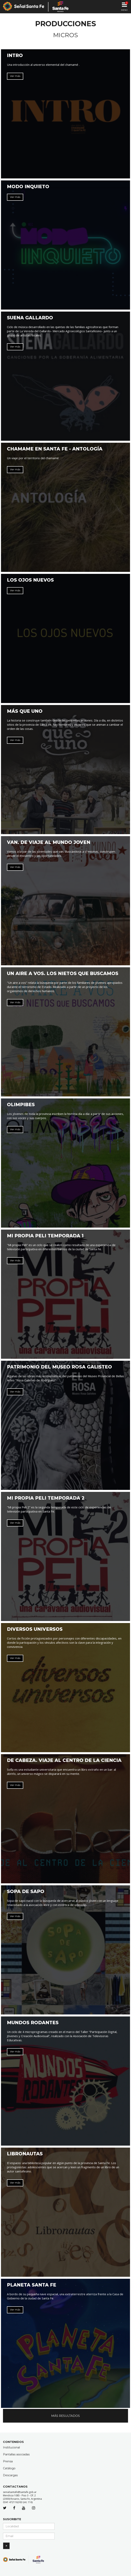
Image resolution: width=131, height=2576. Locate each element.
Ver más (15, 76)
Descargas (10, 2475)
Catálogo (9, 2468)
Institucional (11, 2447)
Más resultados (65, 2416)
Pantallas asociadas (16, 2454)
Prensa (8, 2461)
